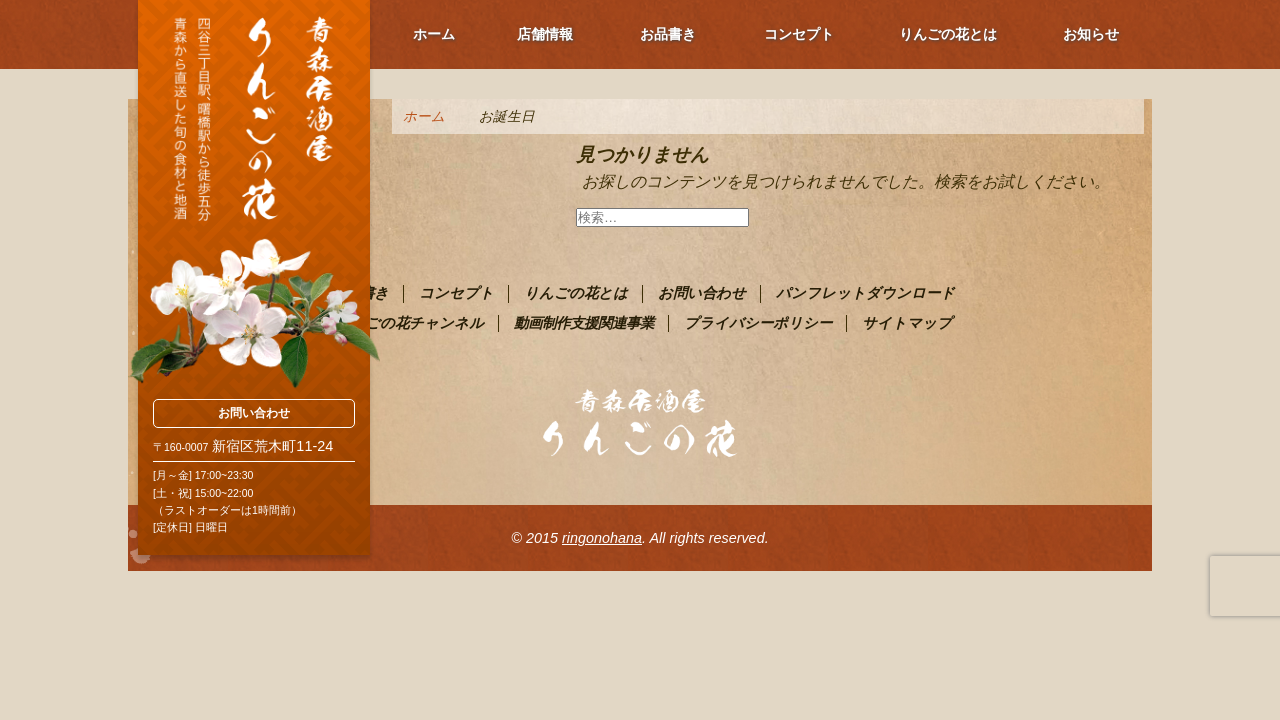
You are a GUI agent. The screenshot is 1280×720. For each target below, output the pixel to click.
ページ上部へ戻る (1220, 660)
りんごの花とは (948, 34)
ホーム (434, 34)
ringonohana (602, 538)
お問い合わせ (254, 413)
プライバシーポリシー (758, 323)
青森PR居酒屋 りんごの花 (254, 195)
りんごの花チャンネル (409, 323)
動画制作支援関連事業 (584, 323)
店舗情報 (545, 34)
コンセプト (799, 34)
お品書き (668, 34)
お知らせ (1091, 34)
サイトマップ (907, 323)
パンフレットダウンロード (865, 293)
